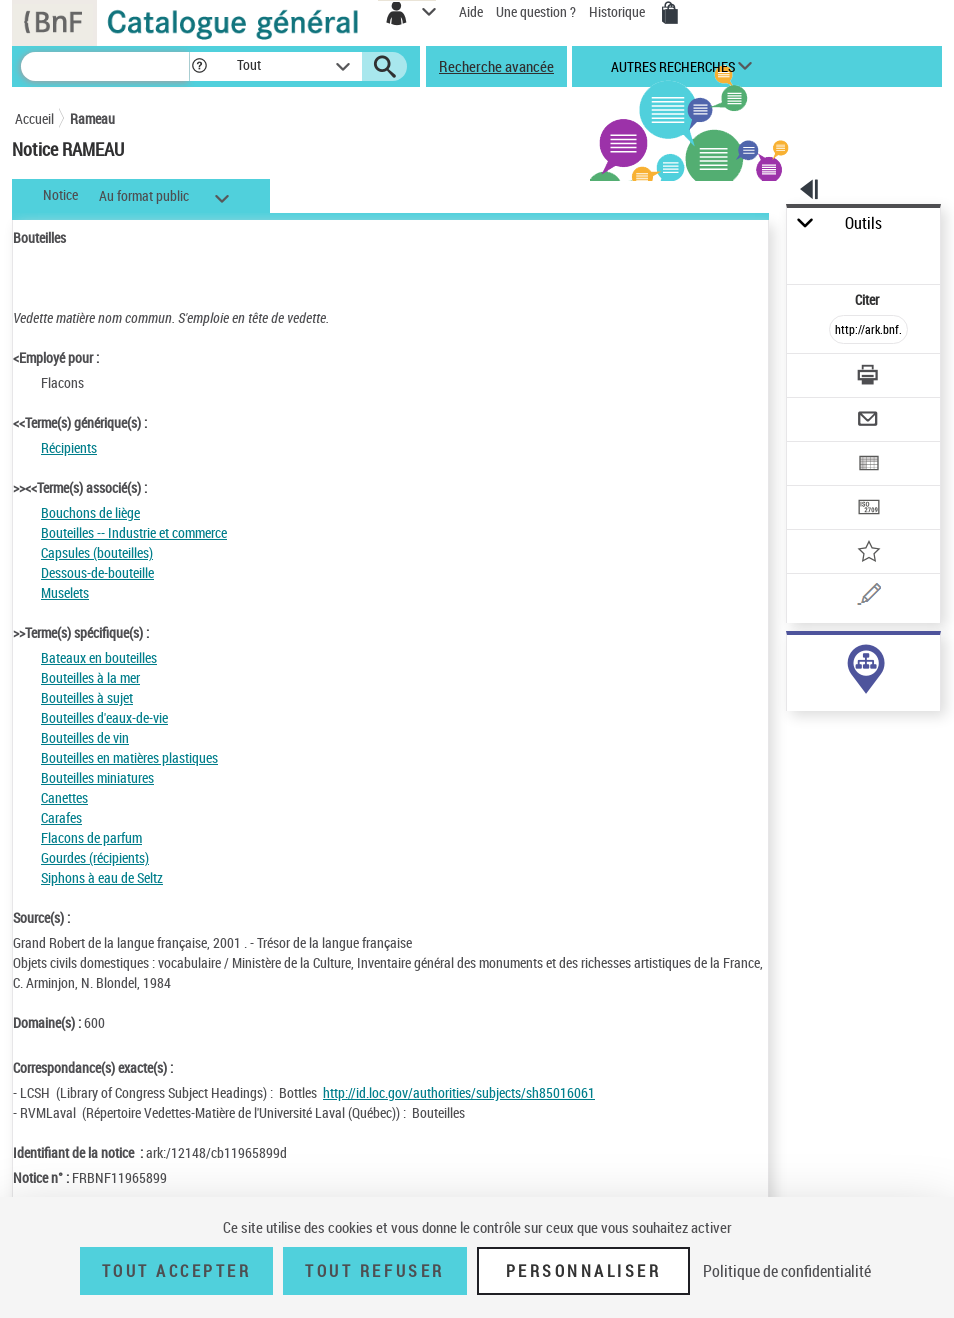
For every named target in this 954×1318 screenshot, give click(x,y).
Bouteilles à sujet (87, 697)
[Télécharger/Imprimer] (869, 377)
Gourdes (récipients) (95, 857)
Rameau (92, 118)
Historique (618, 11)
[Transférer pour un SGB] (869, 509)
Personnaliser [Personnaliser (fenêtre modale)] (584, 1271)
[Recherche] (105, 66)
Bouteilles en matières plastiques (129, 757)
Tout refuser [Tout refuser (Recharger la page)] (374, 1271)
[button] (199, 66)
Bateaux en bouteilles (99, 657)
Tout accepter (177, 1271)
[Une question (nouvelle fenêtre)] (869, 597)
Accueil (34, 118)
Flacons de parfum (91, 837)
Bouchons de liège (90, 512)
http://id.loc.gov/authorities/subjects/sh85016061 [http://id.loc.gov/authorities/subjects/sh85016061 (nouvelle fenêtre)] (459, 1092)
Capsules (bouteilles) (97, 552)
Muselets (65, 592)
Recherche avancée (496, 66)
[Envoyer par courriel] (869, 421)
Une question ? (536, 11)
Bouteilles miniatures (97, 777)
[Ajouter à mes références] (869, 553)
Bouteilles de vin (85, 737)
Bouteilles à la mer (90, 677)
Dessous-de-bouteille (97, 572)
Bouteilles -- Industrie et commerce (134, 532)
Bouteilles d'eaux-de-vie (104, 717)
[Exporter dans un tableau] (869, 465)
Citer (868, 299)
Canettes (64, 797)
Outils (863, 223)
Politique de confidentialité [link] (787, 1271)
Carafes (61, 817)
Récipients (69, 447)
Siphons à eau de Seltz (102, 877)
